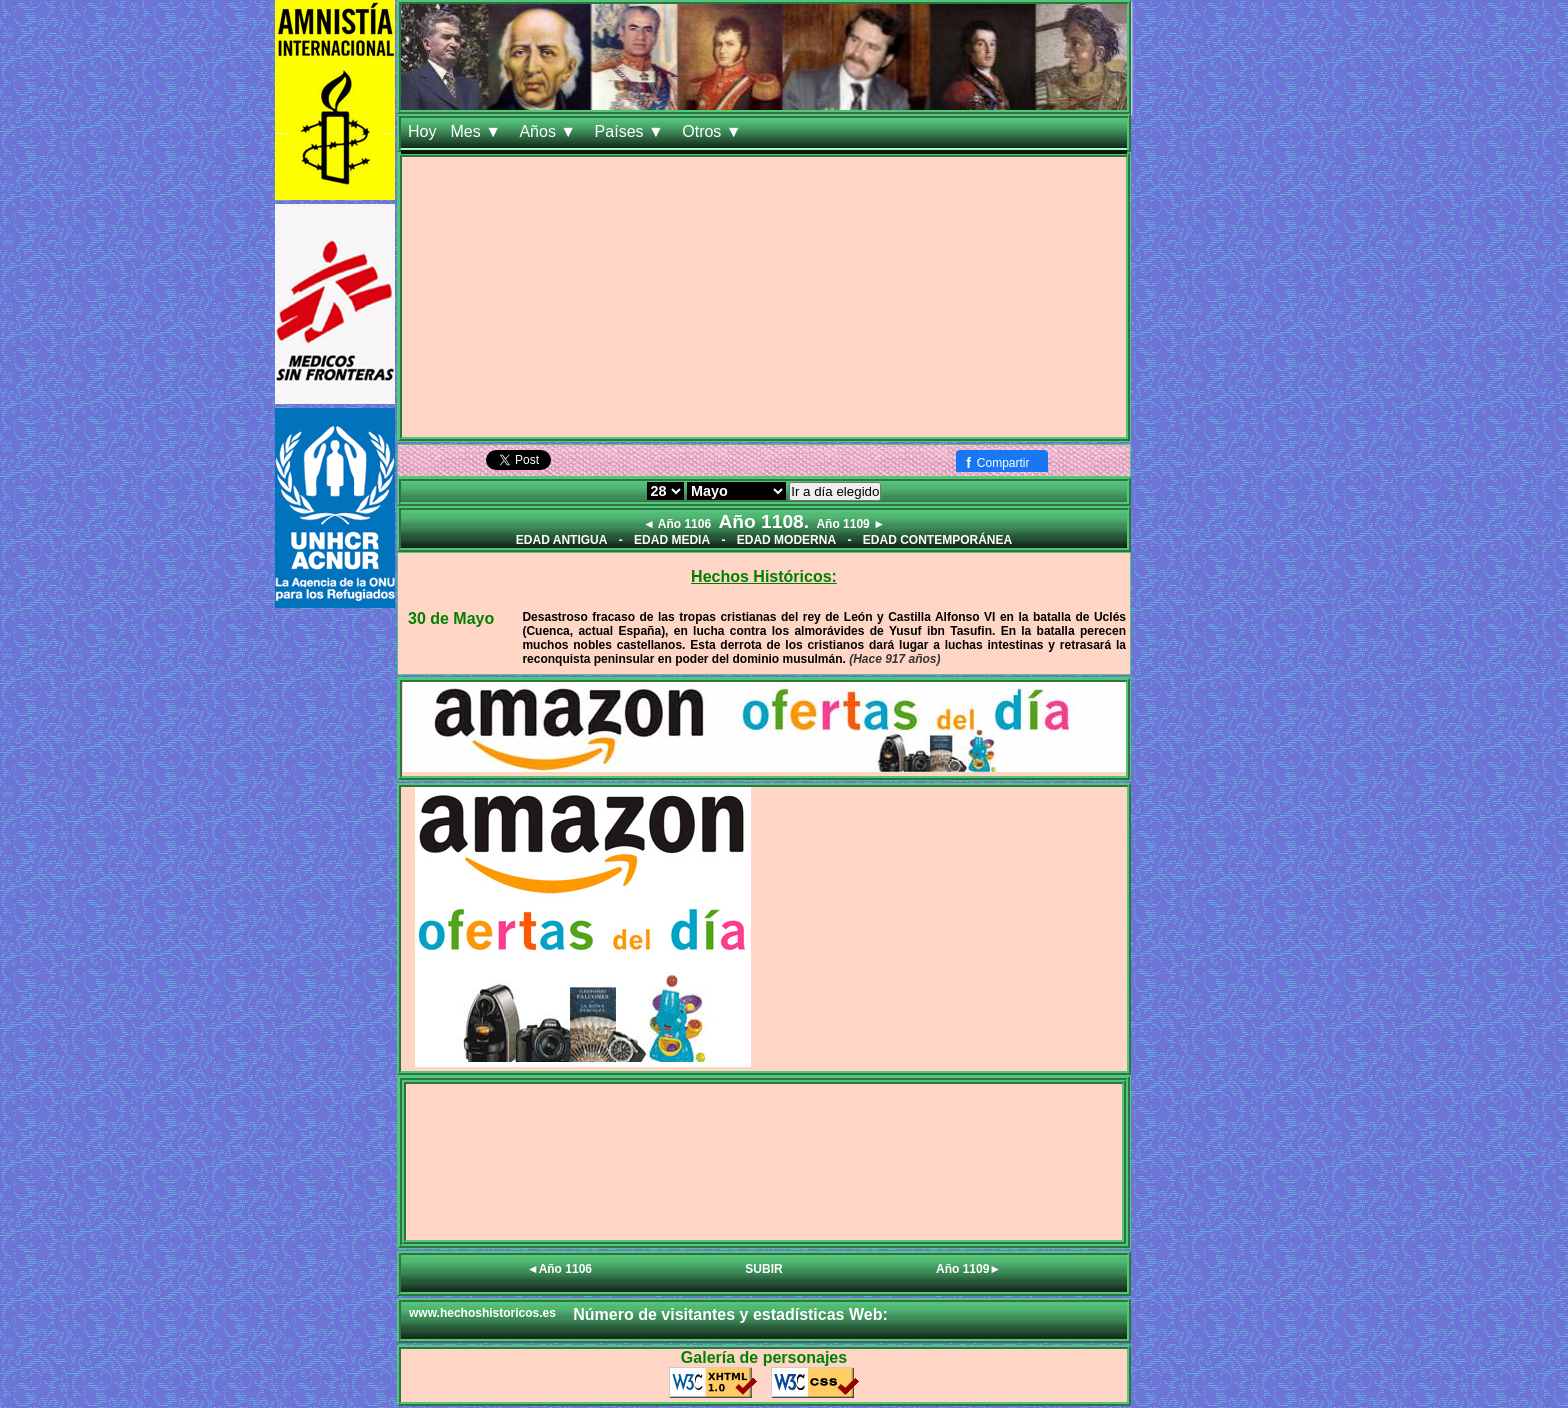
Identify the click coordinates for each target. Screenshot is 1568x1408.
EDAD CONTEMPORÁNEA (937, 540)
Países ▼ (632, 131)
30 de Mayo (451, 618)
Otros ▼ (714, 131)
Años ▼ (549, 131)
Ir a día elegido (835, 491)
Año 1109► (968, 1269)
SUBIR (763, 1269)
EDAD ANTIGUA (562, 540)
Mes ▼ (477, 131)
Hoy (422, 131)
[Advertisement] (764, 297)
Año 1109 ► (850, 524)
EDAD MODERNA (786, 540)
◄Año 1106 (559, 1269)
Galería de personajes (764, 1357)
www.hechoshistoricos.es (482, 1313)
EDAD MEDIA (672, 540)
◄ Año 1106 (677, 524)
